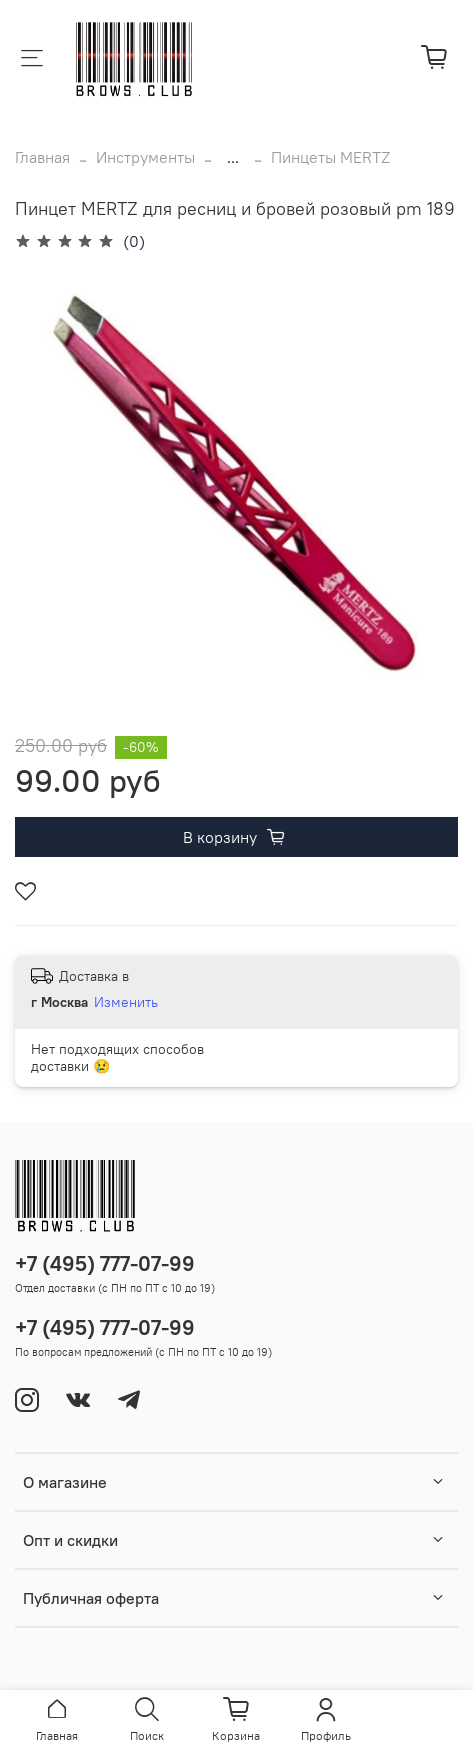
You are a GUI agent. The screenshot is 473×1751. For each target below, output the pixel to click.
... (233, 157)
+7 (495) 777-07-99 (105, 1263)
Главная (42, 157)
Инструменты (145, 157)
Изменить (126, 1002)
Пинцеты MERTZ (330, 157)
